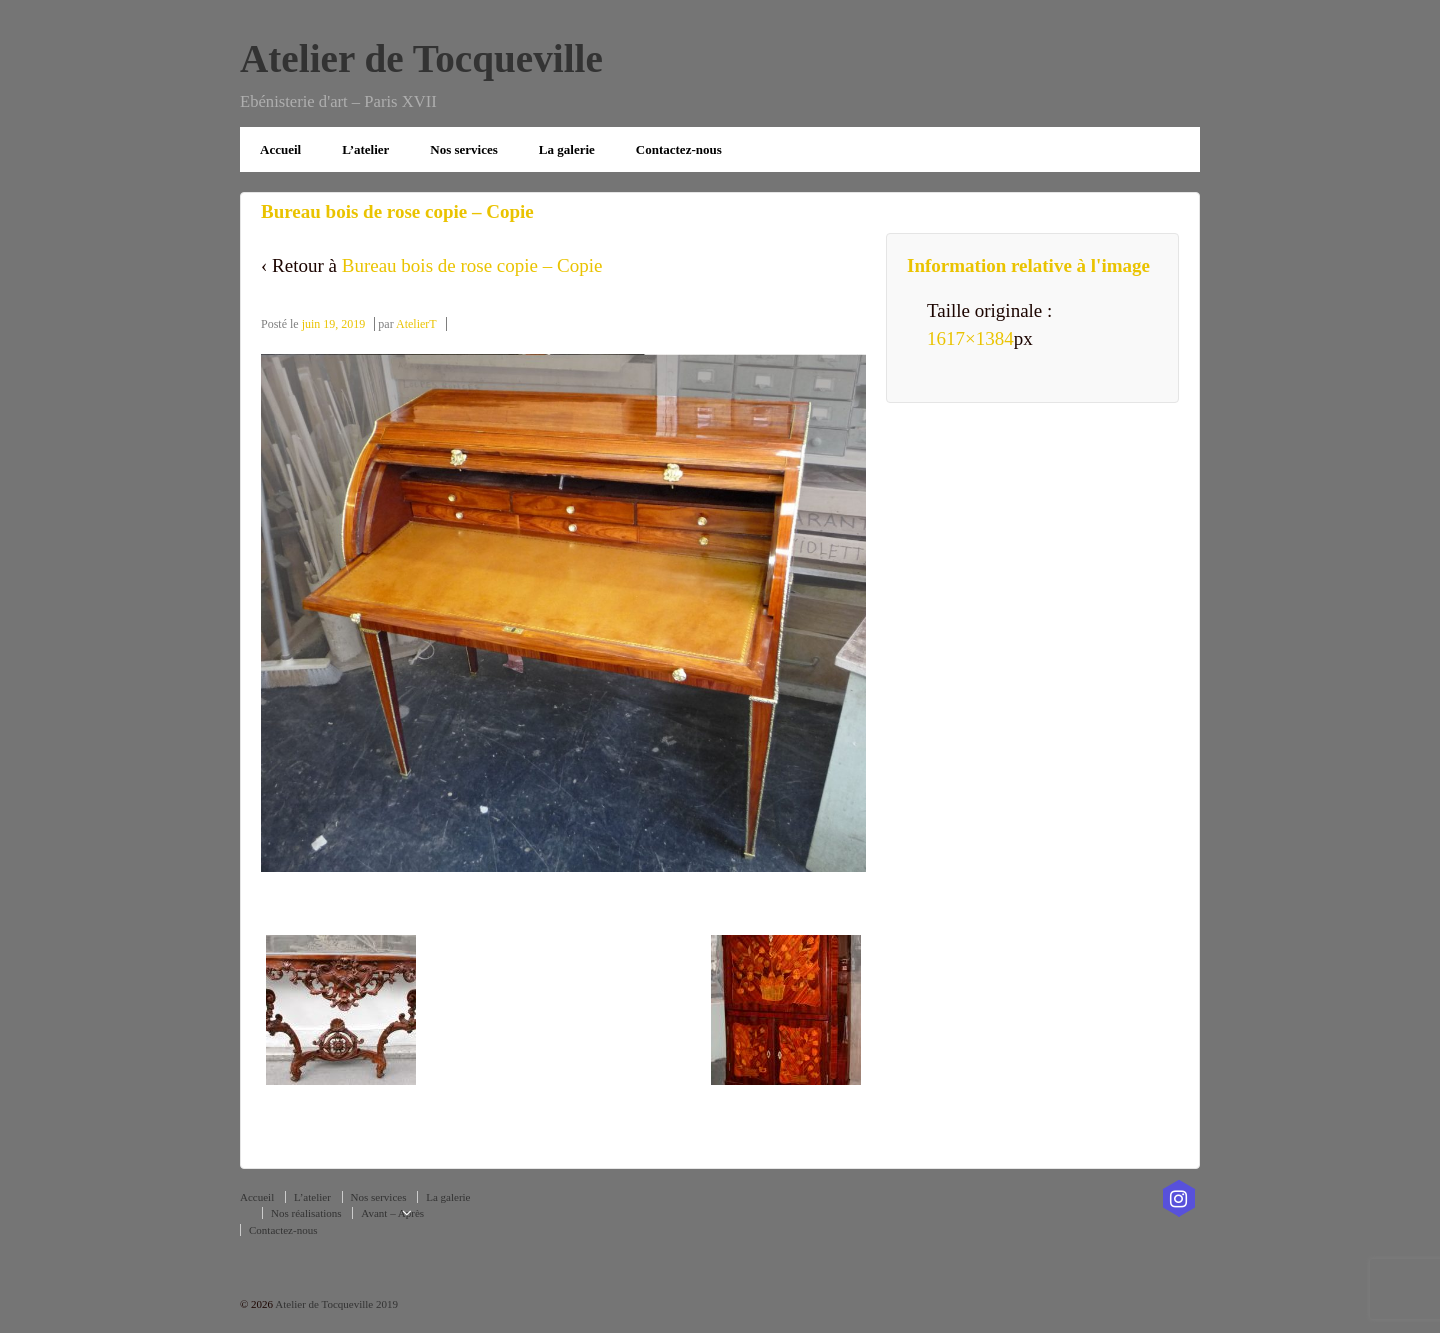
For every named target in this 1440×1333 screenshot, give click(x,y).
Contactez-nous (679, 149)
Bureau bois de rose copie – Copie (472, 265)
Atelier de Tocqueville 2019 (335, 1304)
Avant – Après (392, 1213)
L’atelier (365, 149)
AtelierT (416, 324)
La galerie (567, 149)
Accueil (280, 149)
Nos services (464, 149)
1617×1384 (970, 338)
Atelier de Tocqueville (421, 58)
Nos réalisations (306, 1213)
